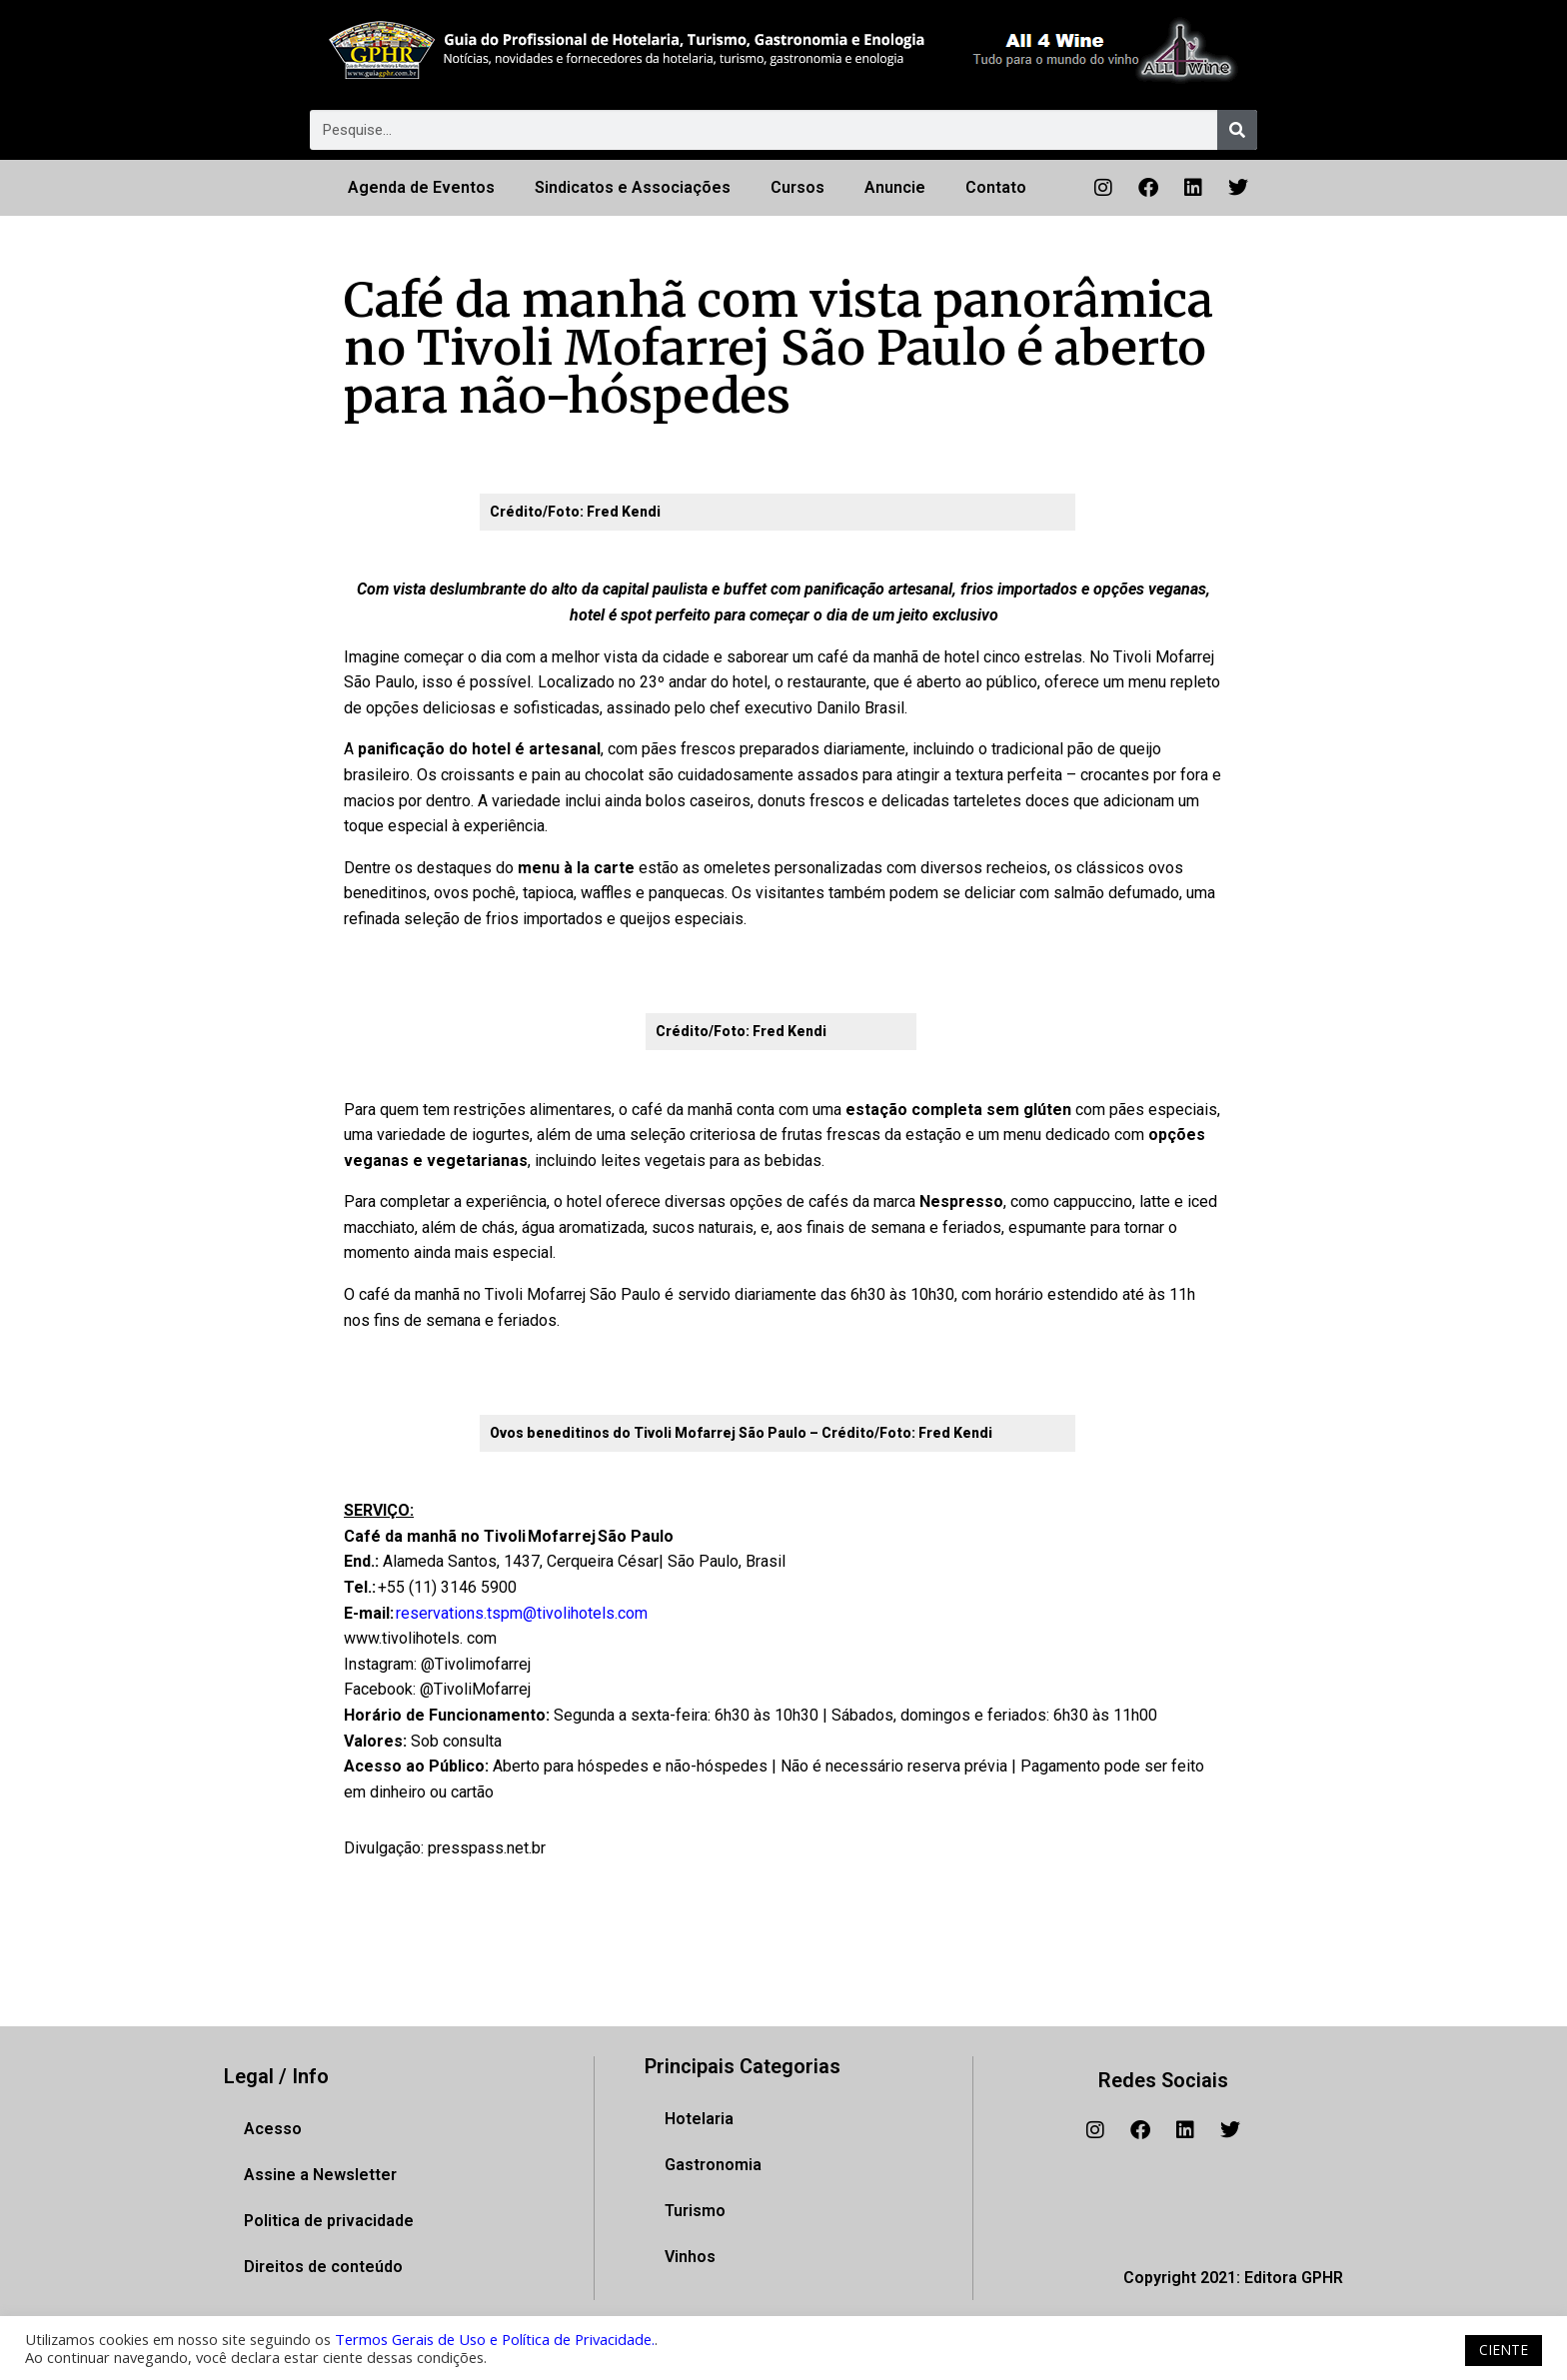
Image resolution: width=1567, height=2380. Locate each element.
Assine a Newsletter (320, 2174)
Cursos (797, 187)
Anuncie (894, 187)
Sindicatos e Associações (633, 187)
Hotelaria (699, 2118)
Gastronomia (713, 2164)
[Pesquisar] (1237, 130)
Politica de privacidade (329, 2220)
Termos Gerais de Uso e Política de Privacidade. (495, 2339)
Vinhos (690, 2256)
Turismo (695, 2210)
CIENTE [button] (1503, 2349)
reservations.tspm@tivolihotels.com (522, 1613)
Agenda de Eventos (421, 187)
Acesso (273, 2128)
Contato (995, 187)
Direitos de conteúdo (323, 2266)
